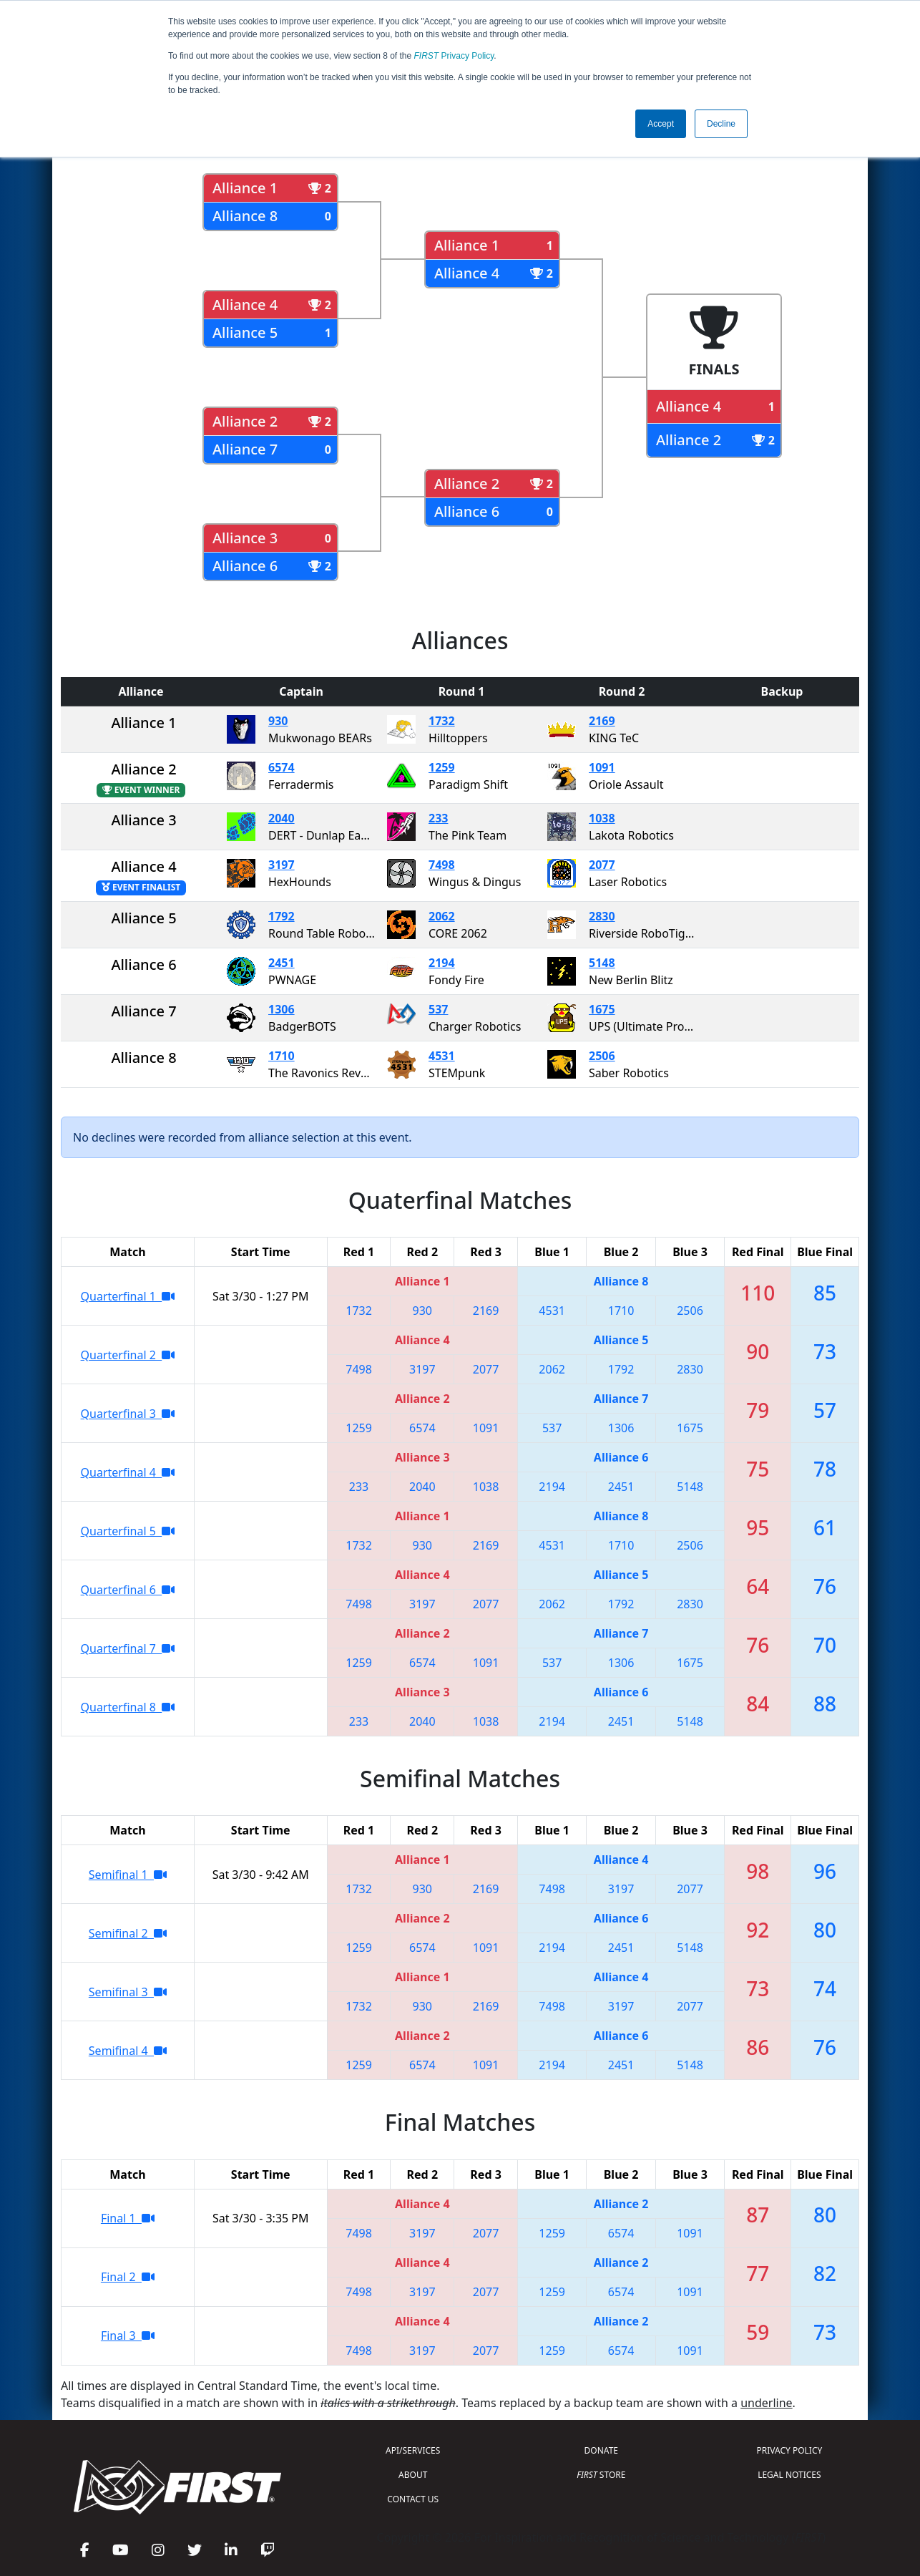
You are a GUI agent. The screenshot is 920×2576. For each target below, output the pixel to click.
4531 (442, 1056)
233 (438, 818)
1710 (281, 1056)
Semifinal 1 (128, 1874)
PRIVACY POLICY (789, 2450)
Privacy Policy (454, 56)
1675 (602, 1009)
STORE (601, 2475)
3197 (281, 865)
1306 (281, 1009)
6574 (281, 767)
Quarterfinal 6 (128, 1590)
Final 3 (128, 2335)
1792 (281, 916)
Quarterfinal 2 (128, 1355)
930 (278, 721)
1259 (442, 767)
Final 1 (128, 2218)
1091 (602, 767)
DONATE (601, 2450)
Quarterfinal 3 (128, 1413)
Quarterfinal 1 (128, 1296)
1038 (602, 818)
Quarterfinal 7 (128, 1648)
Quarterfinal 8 (128, 1707)
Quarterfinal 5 (128, 1531)
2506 (602, 1056)
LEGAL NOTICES (789, 2475)
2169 (602, 721)
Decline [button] (721, 124)
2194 (442, 963)
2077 (602, 865)
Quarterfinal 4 (128, 1472)
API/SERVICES (413, 2450)
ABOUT (412, 2475)
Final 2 (128, 2277)
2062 (442, 916)
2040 (281, 818)
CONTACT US (413, 2499)
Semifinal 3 (128, 1992)
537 (438, 1009)
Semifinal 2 (128, 1933)
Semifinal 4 (128, 2051)
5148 (602, 963)
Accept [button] (660, 124)
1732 (442, 721)
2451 (281, 963)
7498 (442, 865)
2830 (602, 916)
